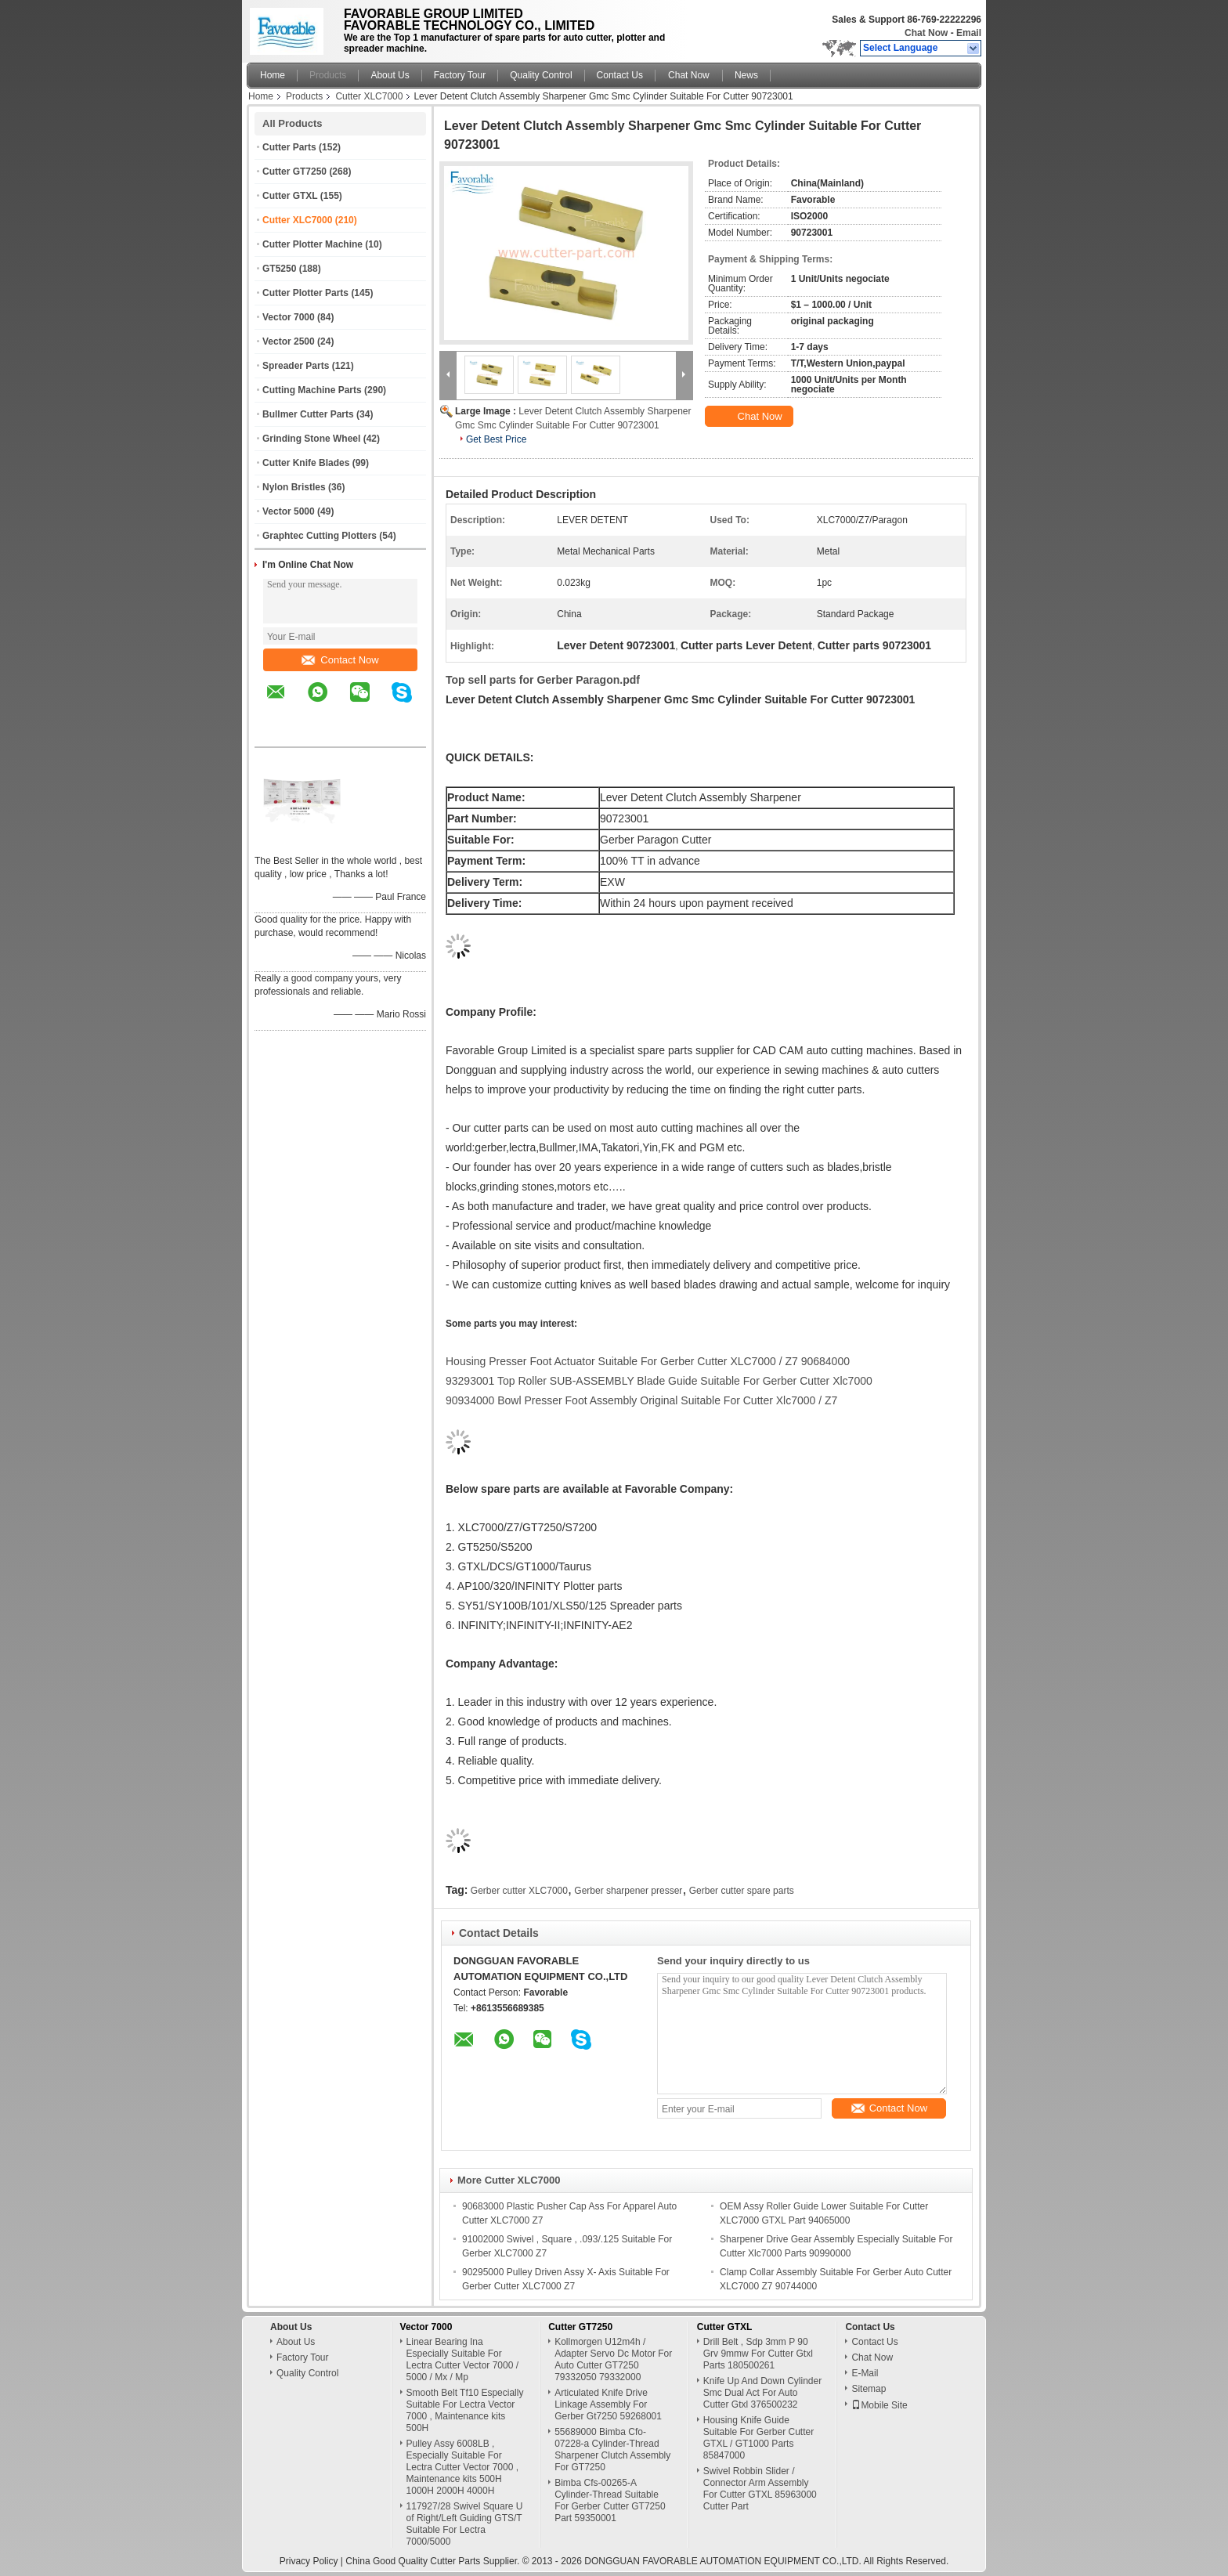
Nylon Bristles (294, 487)
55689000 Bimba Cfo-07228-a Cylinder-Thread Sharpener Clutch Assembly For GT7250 (612, 2449)
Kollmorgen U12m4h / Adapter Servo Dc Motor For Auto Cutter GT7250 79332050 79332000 (613, 2359)
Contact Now (340, 660)
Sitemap (868, 2388)
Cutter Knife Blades (305, 462)
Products (327, 75)
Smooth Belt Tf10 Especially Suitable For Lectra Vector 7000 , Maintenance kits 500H (465, 2410)
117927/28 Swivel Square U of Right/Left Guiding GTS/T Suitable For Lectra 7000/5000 (464, 2524)
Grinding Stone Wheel (311, 438)
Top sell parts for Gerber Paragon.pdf (543, 680)
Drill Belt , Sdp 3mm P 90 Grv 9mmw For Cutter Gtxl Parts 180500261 (758, 2353)
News (746, 75)
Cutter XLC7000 (369, 96)
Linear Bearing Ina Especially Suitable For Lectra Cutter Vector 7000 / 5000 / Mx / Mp (462, 2359)
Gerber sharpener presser (628, 1890)
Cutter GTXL (289, 195)
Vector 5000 (288, 511)
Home (272, 75)
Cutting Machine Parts (312, 390)
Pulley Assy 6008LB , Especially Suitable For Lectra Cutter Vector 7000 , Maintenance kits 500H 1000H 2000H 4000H (462, 2467)
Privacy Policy (309, 2561)
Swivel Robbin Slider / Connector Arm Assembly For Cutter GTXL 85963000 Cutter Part (760, 2489)
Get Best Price (496, 439)
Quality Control (541, 75)
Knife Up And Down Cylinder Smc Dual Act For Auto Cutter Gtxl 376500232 (762, 2392)
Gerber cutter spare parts (741, 1890)
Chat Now (926, 32)
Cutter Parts (289, 147)
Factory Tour (460, 75)
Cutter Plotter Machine (312, 244)
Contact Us (620, 75)
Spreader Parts (295, 365)
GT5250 (279, 268)
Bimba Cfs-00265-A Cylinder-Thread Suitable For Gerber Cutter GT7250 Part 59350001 (609, 2500)
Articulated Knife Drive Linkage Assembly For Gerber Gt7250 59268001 (608, 2404)
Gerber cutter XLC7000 (519, 1890)
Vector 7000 (288, 317)
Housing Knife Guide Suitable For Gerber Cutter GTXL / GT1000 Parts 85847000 (758, 2438)
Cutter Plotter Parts (305, 292)
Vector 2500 (288, 341)
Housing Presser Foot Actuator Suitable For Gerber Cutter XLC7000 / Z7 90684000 (648, 1361)
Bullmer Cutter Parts (308, 414)
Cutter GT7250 (294, 171)
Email (968, 32)
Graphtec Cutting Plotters (319, 535)
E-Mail (864, 2373)
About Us (389, 75)
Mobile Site (879, 2405)
